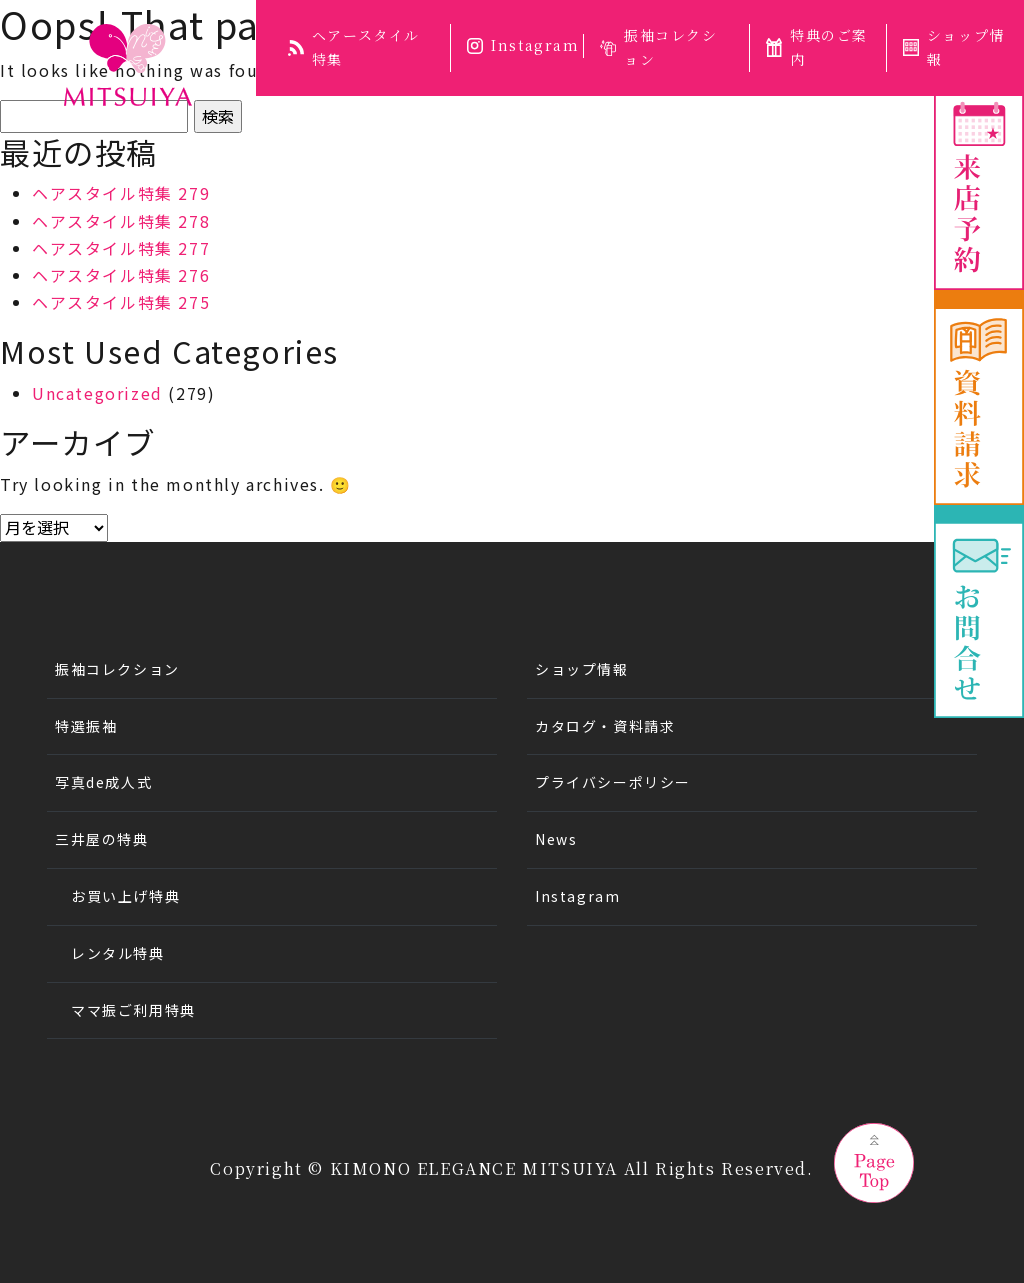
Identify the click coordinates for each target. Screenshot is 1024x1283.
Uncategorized (97, 393)
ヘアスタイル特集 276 (121, 275)
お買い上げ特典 (125, 896)
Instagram (523, 45)
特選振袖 (86, 726)
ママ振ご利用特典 (133, 1010)
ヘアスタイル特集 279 (121, 193)
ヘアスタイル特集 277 (121, 248)
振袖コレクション (659, 47)
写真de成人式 (103, 782)
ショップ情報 (953, 47)
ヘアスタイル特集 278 (121, 221)
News (556, 839)
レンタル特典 (118, 953)
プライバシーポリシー (613, 782)
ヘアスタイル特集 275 (121, 302)
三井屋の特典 (102, 839)
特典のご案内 (817, 47)
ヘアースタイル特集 (354, 47)
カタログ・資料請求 (605, 726)
